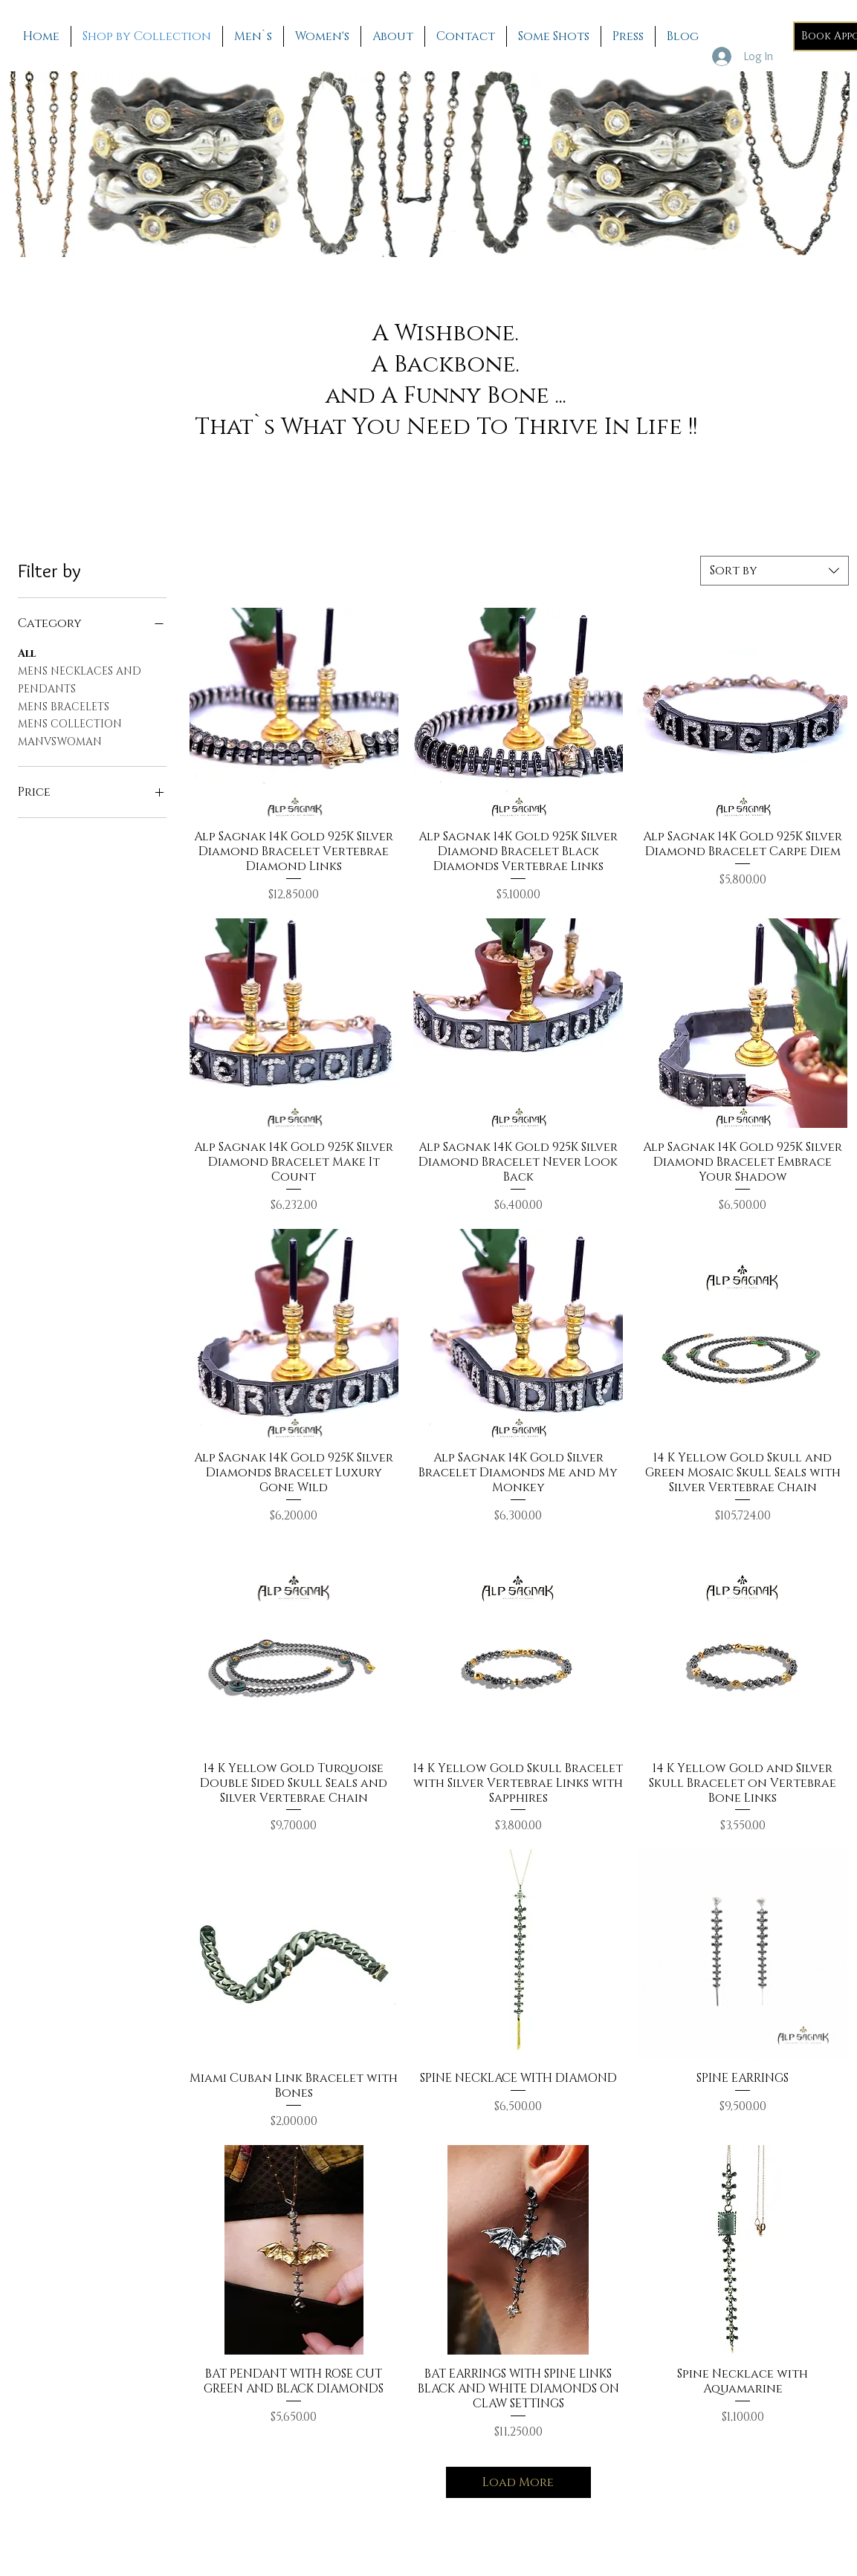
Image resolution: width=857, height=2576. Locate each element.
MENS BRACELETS (63, 706)
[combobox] (774, 570)
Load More (518, 2482)
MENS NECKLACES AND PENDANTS (79, 679)
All (27, 653)
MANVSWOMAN (60, 741)
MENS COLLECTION (70, 723)
